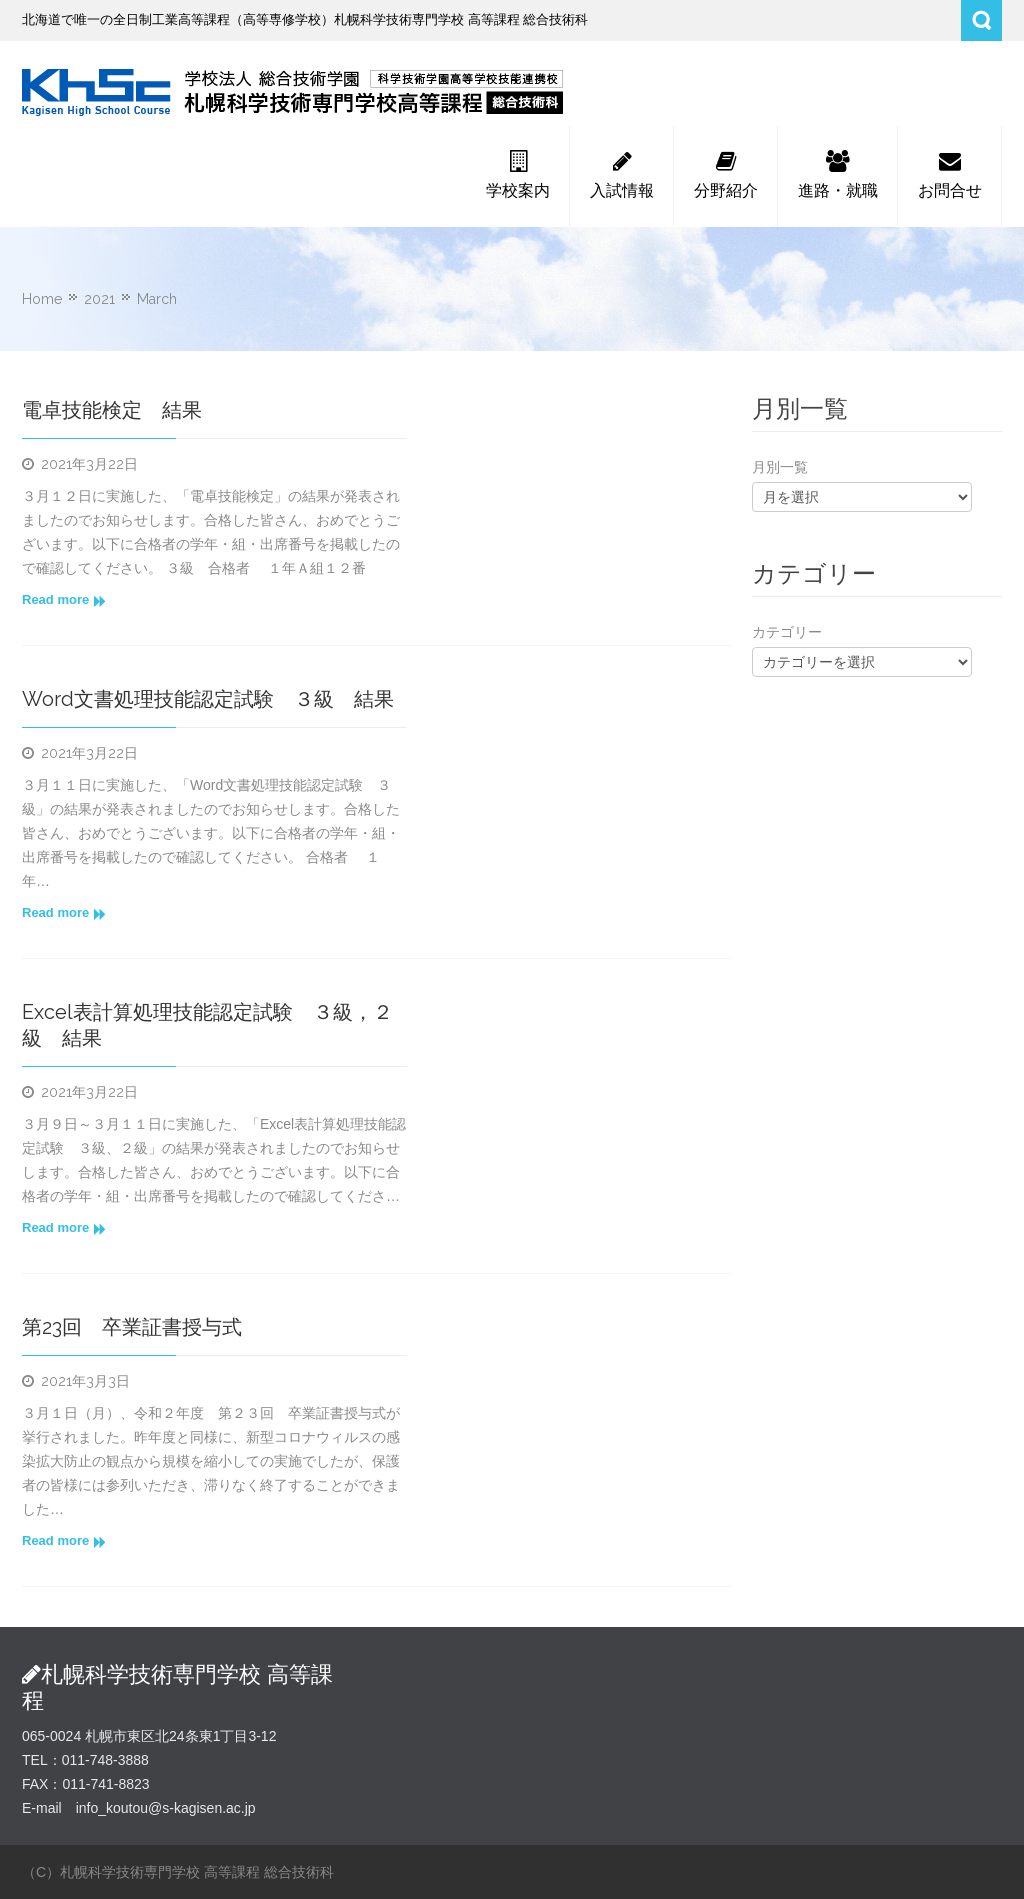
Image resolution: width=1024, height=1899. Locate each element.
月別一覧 (780, 467)
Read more (64, 600)
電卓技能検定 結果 (112, 410)
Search (981, 20)
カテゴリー (787, 632)
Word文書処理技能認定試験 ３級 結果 (208, 699)
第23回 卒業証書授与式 (132, 1327)
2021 (99, 299)
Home (42, 299)
